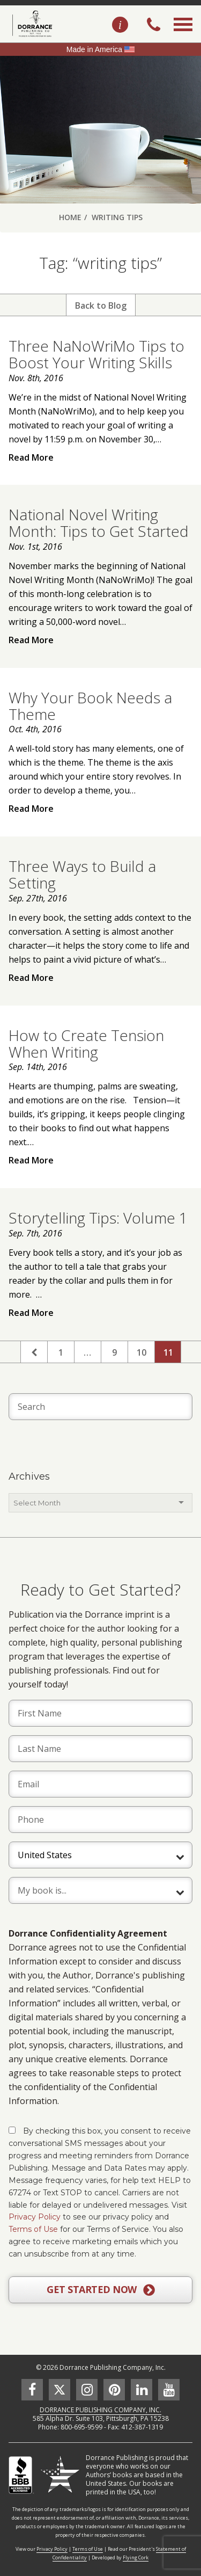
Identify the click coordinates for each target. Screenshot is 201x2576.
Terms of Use (33, 2229)
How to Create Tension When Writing (86, 1043)
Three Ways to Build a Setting (82, 874)
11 (168, 1352)
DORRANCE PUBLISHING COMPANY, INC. (100, 2409)
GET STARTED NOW (100, 2290)
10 (141, 1352)
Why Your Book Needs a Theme (90, 705)
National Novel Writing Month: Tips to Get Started (99, 522)
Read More (31, 457)
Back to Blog (100, 305)
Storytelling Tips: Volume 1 (98, 1217)
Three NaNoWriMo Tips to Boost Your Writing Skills (96, 354)
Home (70, 217)
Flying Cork (135, 2557)
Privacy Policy (35, 2217)
